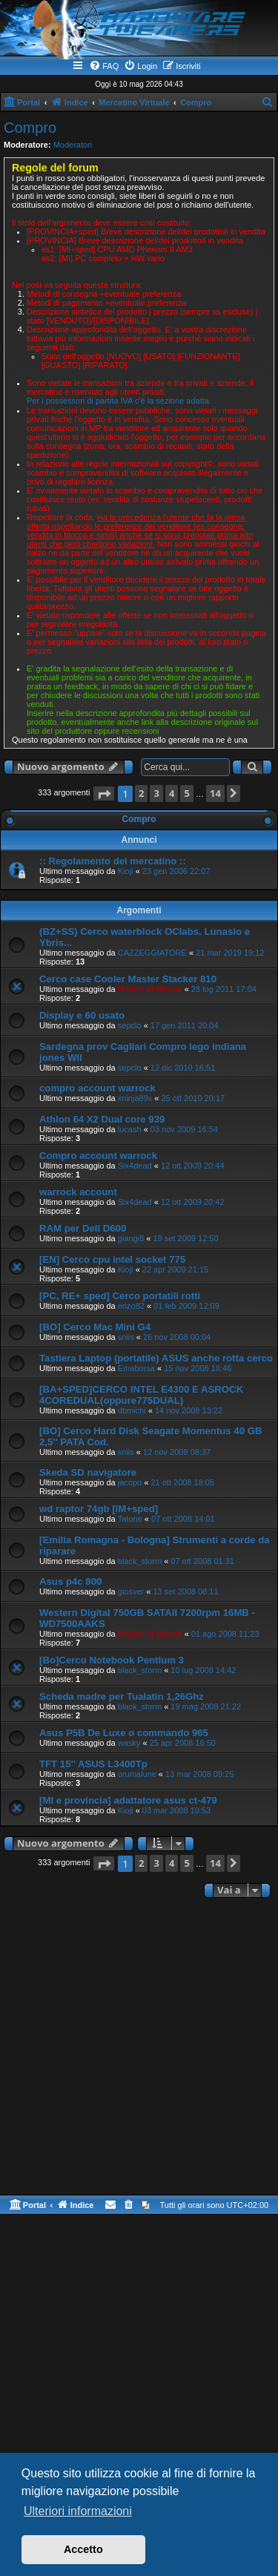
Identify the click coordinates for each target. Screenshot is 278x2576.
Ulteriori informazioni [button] (78, 2511)
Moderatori (73, 144)
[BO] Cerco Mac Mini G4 (94, 1327)
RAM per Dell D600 (82, 1228)
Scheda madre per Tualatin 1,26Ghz (121, 1696)
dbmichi (132, 1410)
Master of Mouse (150, 989)
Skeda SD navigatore (87, 1472)
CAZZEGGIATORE (152, 952)
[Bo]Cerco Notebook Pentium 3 (111, 1660)
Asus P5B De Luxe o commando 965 (123, 1732)
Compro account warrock (98, 1155)
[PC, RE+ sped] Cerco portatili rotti (119, 1295)
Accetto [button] (83, 2549)
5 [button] (186, 793)
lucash (130, 1129)
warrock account (78, 1191)
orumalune (137, 1774)
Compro (30, 127)
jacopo (130, 1482)
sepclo (130, 1025)
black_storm (140, 1561)
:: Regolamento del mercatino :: (112, 861)
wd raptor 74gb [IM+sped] (98, 1508)
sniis (126, 1337)
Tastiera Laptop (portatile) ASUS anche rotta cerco (156, 1358)
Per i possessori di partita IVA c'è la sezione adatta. (119, 400)
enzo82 (131, 1305)
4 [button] (171, 793)
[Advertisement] (139, 2048)
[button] (103, 793)
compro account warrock (97, 1088)
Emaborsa (136, 1368)
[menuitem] (104, 66)
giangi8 (131, 1238)
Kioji (125, 871)
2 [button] (141, 793)
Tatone (130, 1518)
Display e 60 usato (82, 1015)
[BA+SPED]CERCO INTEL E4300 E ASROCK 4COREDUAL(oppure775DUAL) (141, 1395)
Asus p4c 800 (70, 1581)
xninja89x (135, 1098)
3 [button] (156, 793)
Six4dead (135, 1165)
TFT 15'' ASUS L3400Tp (93, 1764)
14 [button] (215, 793)
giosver (131, 1591)
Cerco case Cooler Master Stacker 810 (127, 979)
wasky (129, 1742)
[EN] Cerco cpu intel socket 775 (112, 1259)
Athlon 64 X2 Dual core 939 (102, 1119)
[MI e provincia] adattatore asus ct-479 (128, 1800)
